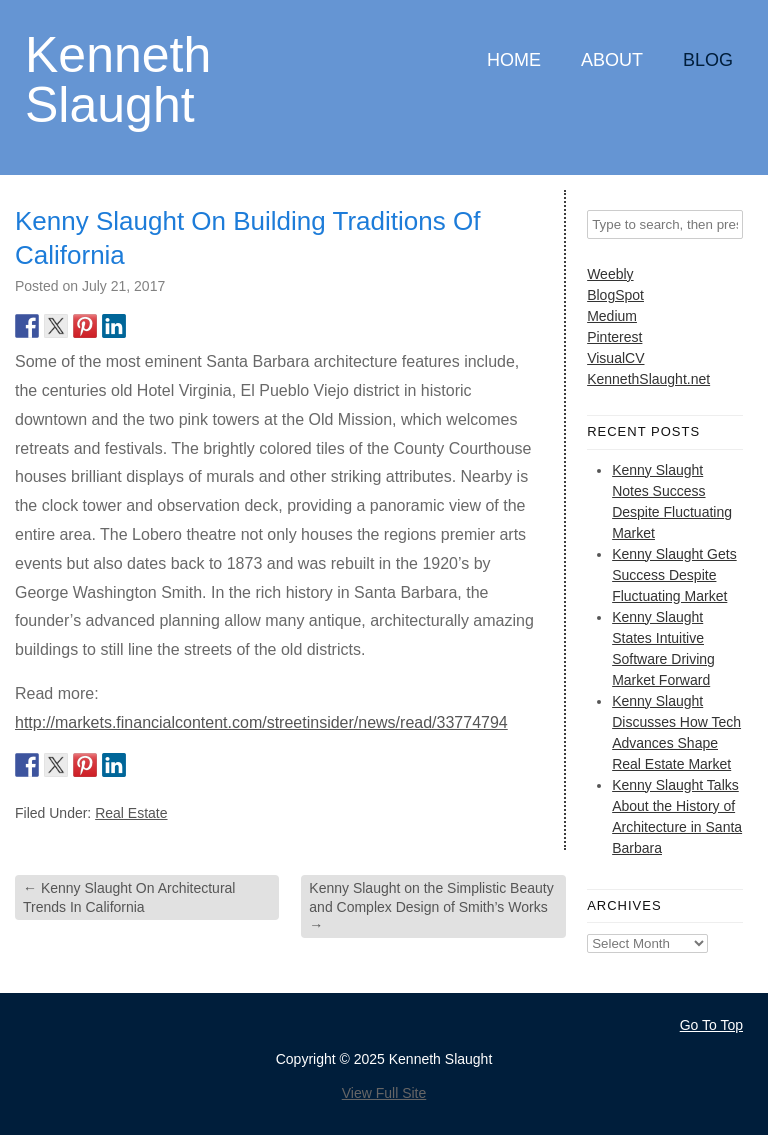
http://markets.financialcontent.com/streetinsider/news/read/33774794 (261, 722)
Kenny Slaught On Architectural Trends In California (129, 897)
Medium (612, 316)
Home (514, 60)
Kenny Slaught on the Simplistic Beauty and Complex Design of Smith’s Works (431, 906)
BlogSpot (615, 295)
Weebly (610, 274)
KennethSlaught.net (648, 379)
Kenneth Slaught (118, 78)
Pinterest (614, 337)
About (612, 60)
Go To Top (711, 1025)
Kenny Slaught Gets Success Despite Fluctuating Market (674, 575)
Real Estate (131, 813)
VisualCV (615, 358)
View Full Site (384, 1093)
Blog (708, 60)
